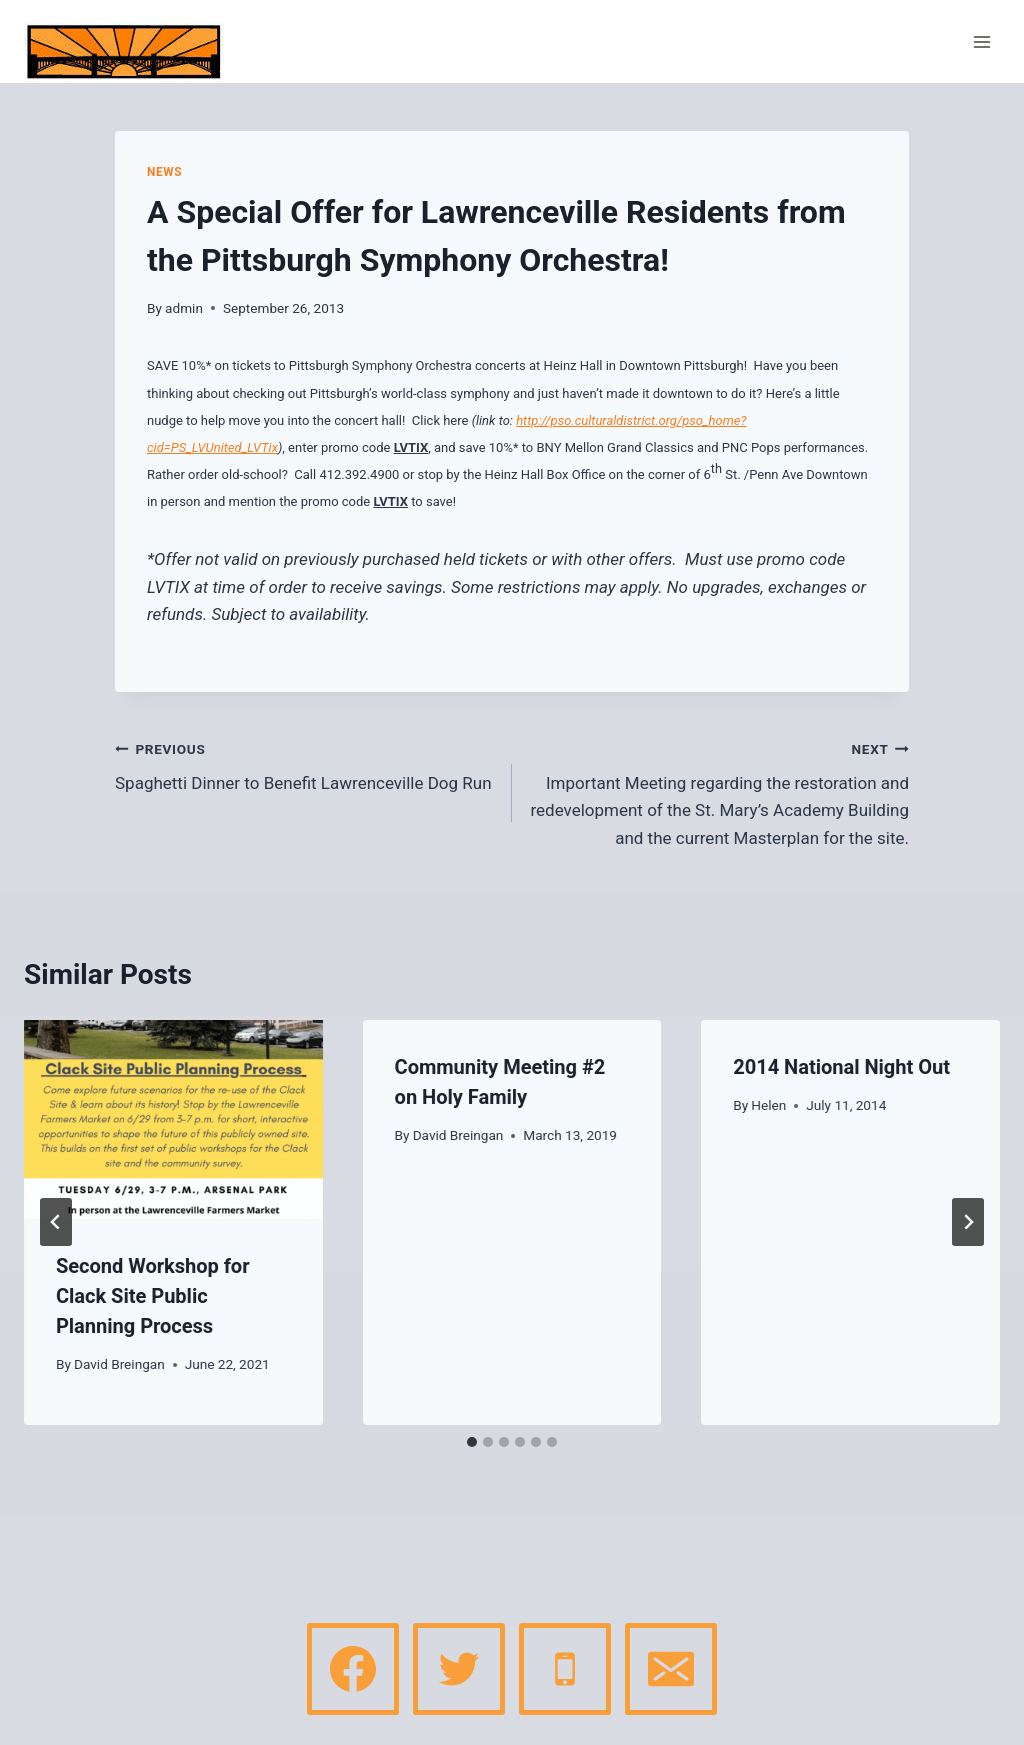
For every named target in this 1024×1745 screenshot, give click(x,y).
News (164, 172)
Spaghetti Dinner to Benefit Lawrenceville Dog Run (305, 764)
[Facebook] (353, 1669)
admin (184, 308)
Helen (768, 1105)
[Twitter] (459, 1669)
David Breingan (119, 1364)
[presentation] (173, 1119)
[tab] (472, 1442)
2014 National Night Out (841, 1067)
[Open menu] (981, 41)
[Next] (968, 1222)
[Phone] (565, 1669)
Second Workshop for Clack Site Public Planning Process (153, 1296)
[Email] (671, 1669)
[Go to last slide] (56, 1222)
